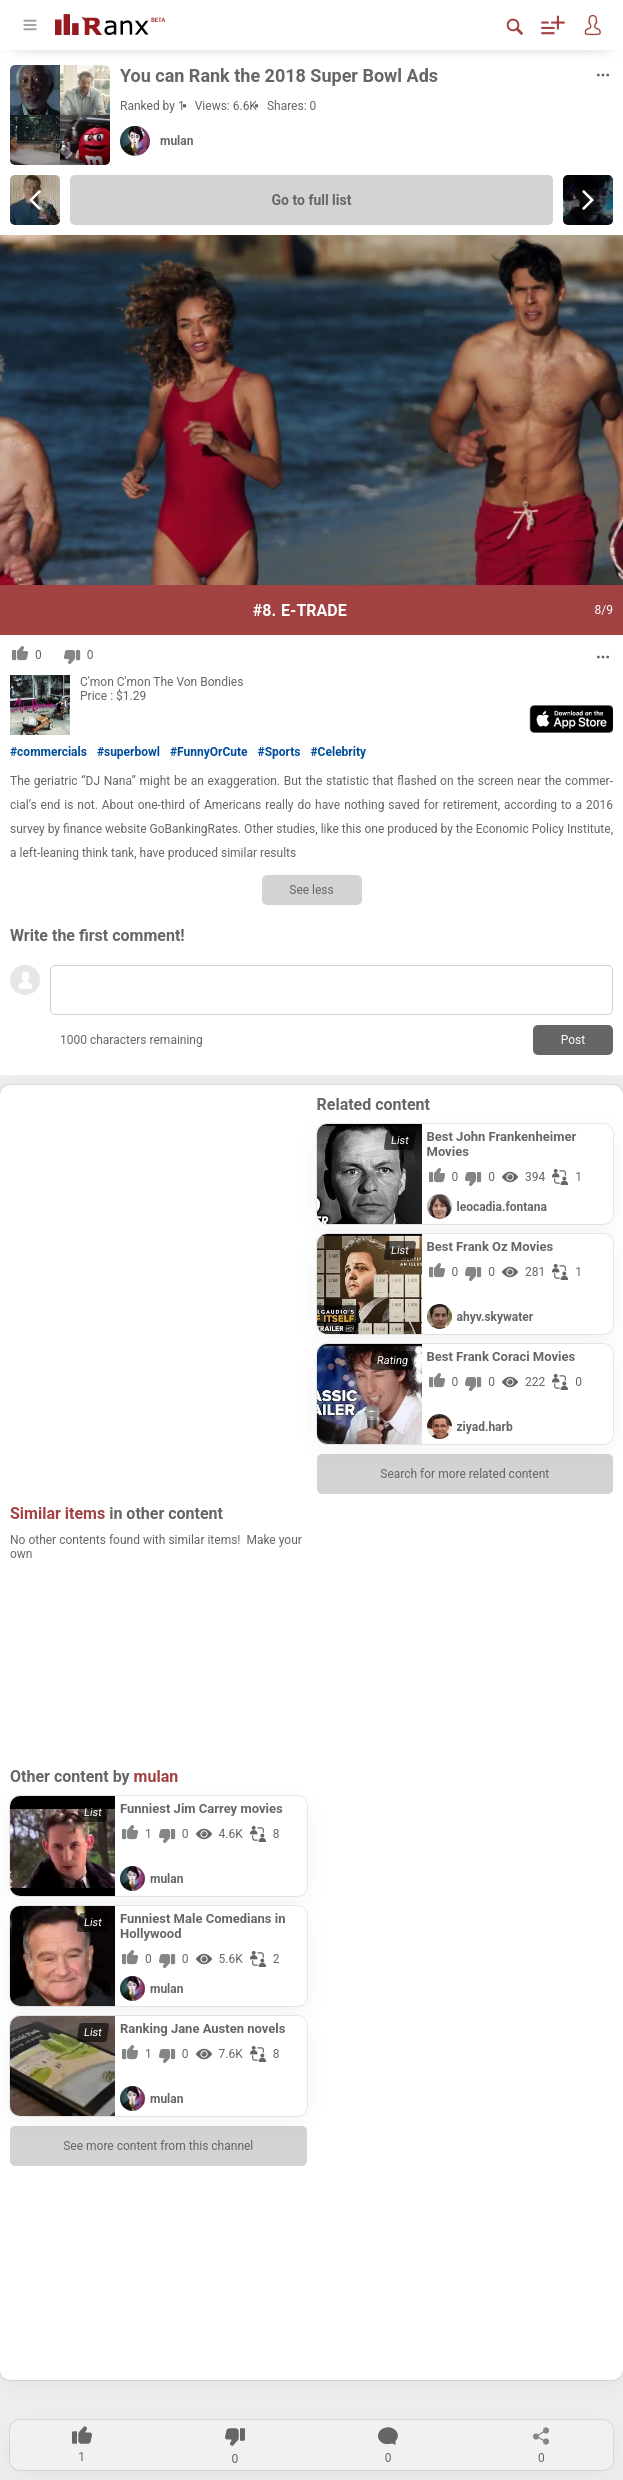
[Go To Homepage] (110, 22)
